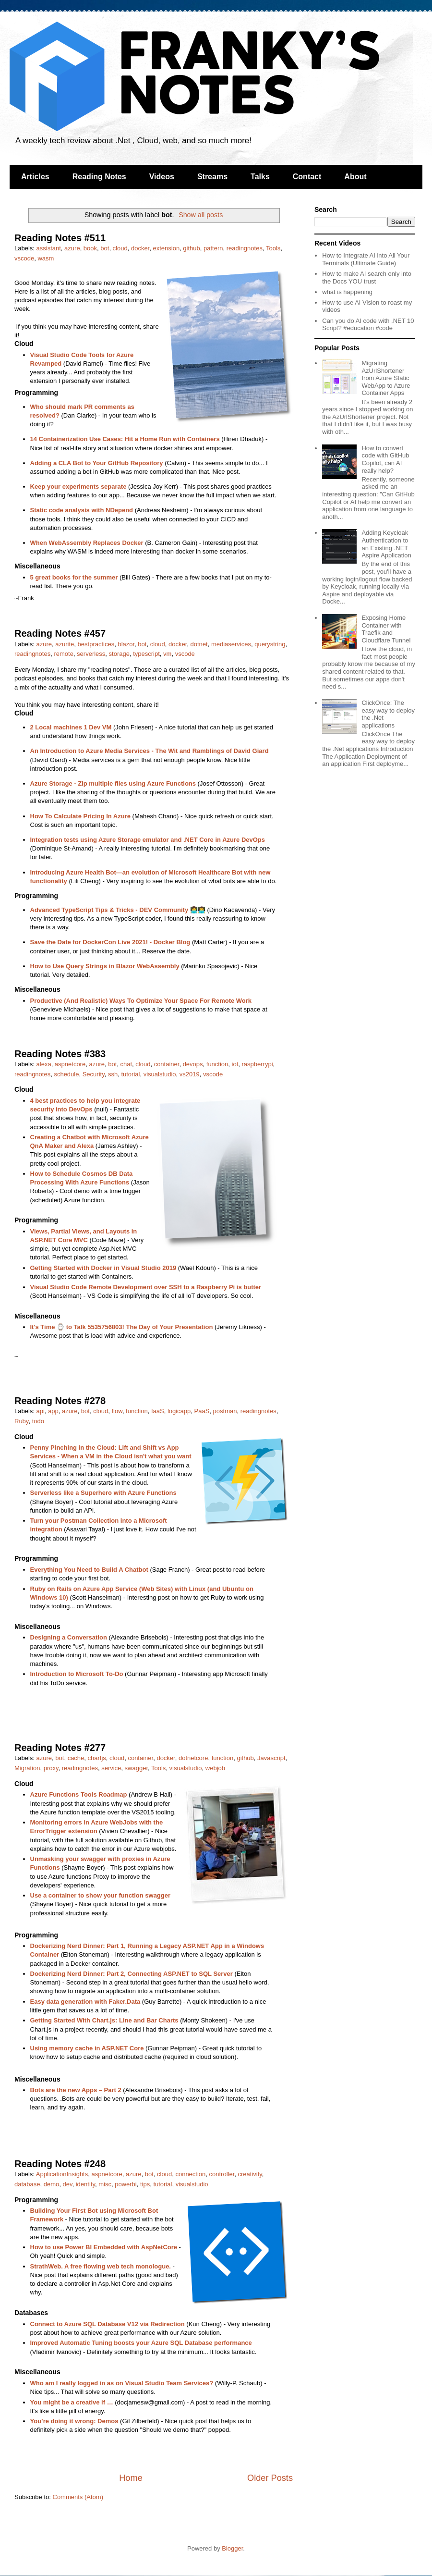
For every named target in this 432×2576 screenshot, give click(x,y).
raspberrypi (257, 1064)
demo (52, 2184)
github (191, 248)
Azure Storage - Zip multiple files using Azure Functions (113, 783)
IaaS (157, 1411)
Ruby (21, 1421)
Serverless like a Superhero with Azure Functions (103, 1492)
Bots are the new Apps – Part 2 (75, 2090)
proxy (51, 1768)
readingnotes (245, 248)
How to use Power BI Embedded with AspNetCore (104, 2247)
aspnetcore (70, 1064)
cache (76, 1758)
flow (116, 1411)
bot (104, 248)
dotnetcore (193, 1758)
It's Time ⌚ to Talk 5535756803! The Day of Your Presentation (121, 1327)
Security (94, 1074)
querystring (269, 644)
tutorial (130, 1074)
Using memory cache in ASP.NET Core (87, 2048)
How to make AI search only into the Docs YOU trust (366, 277)
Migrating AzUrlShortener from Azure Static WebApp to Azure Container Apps (385, 377)
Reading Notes (99, 177)
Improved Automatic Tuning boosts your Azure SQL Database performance (141, 2342)
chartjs (97, 1758)
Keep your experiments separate (78, 486)
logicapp (179, 1411)
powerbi (126, 2184)
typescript (146, 653)
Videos (161, 177)
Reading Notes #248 (60, 2163)
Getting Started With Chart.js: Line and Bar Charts (104, 2020)
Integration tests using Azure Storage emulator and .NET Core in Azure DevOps (147, 839)
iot (235, 1064)
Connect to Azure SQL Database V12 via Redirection (107, 2324)
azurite (64, 644)
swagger (136, 1768)
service (111, 1768)
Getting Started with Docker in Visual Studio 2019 (103, 1267)
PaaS (202, 1411)
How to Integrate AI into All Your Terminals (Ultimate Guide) (365, 259)
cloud (120, 248)
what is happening (347, 292)
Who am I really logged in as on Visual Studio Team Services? (122, 2383)
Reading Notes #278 (60, 1400)
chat (126, 1064)
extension (166, 248)
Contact (307, 177)
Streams (212, 177)
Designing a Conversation (68, 1637)
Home (131, 2478)
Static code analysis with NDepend (81, 510)
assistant (48, 248)
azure (72, 248)
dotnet (199, 644)
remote (63, 653)
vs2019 (190, 1074)
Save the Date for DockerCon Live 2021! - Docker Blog (110, 942)
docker (140, 248)
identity (85, 2184)
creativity (250, 2174)
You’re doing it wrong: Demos (74, 2421)
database (27, 2184)
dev (67, 2184)
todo (38, 1421)
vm (167, 653)
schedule (66, 1074)
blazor (126, 644)
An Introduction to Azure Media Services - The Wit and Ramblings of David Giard (149, 750)
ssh (113, 1074)
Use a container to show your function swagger (100, 1895)
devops (193, 1064)
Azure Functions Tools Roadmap (78, 1794)
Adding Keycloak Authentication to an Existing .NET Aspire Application (386, 544)
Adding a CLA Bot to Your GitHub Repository (96, 463)
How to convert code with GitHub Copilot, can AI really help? (385, 459)
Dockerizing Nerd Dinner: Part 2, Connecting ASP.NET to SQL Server (131, 1973)
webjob (215, 1768)
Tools (273, 248)
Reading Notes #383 (60, 1053)
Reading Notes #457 (60, 633)
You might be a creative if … (71, 2402)
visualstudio (160, 1074)
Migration (27, 1768)
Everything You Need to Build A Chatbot (89, 1569)
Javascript (271, 1758)
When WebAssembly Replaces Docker (87, 542)
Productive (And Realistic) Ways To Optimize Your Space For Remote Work (141, 1000)
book (90, 248)
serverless (91, 653)
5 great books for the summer (74, 577)
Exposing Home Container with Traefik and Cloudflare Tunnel (385, 629)
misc (104, 2184)
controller (222, 2174)
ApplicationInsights (62, 2174)
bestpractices (96, 644)
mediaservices (231, 644)
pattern (213, 248)
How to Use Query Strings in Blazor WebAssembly (105, 966)
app (53, 1411)
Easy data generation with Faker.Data (85, 2001)
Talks (260, 177)
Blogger (232, 2548)
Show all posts (201, 215)
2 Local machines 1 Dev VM (71, 727)
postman (225, 1411)
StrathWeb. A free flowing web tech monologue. (100, 2266)
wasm (45, 258)
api (40, 1411)
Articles (35, 177)
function (217, 1064)
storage (119, 653)
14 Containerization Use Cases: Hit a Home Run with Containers (125, 439)
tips (145, 2184)
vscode (24, 258)
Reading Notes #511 (60, 238)
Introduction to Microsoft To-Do (76, 1673)
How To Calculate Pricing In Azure (80, 816)
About (355, 177)
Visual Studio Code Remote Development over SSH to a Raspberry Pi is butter (146, 1287)
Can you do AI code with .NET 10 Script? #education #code (368, 324)
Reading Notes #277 (60, 1747)
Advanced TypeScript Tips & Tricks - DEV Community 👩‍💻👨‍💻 (117, 909)
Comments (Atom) (78, 2497)
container (167, 1064)
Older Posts (270, 2478)
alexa (43, 1064)
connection (190, 2174)
